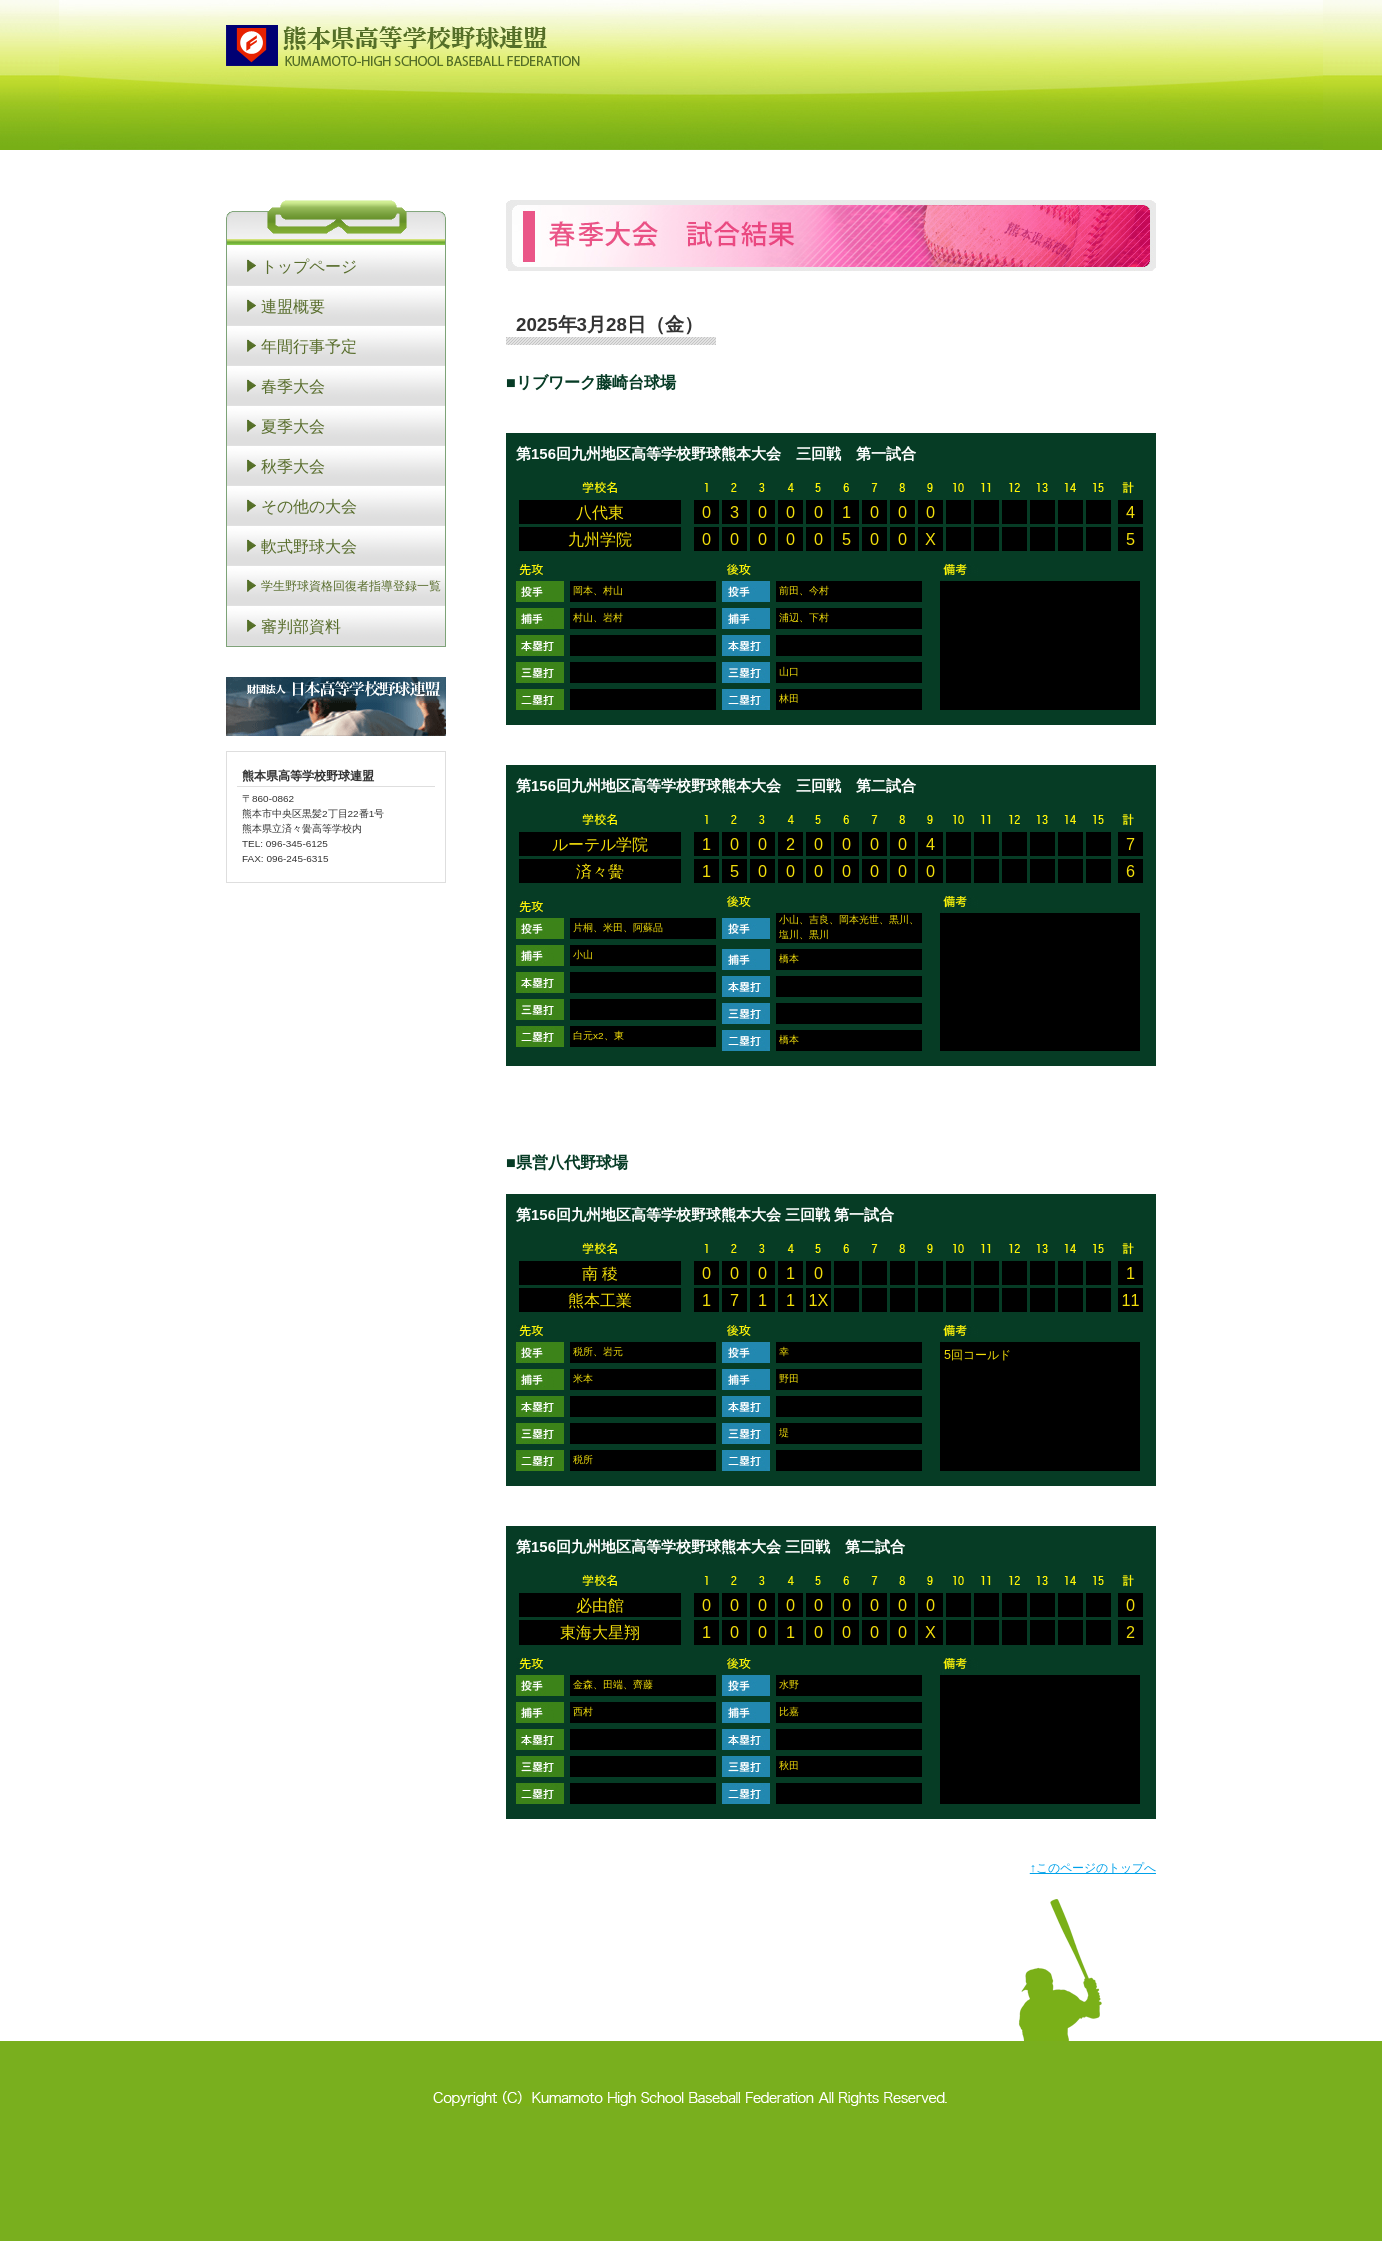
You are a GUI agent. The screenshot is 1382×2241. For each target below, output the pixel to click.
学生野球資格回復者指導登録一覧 (351, 586)
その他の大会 (309, 506)
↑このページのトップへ (1093, 1868)
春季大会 (293, 386)
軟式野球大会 (309, 546)
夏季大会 (293, 426)
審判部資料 (301, 626)
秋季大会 (293, 466)
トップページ (309, 266)
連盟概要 (293, 306)
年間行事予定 (309, 346)
